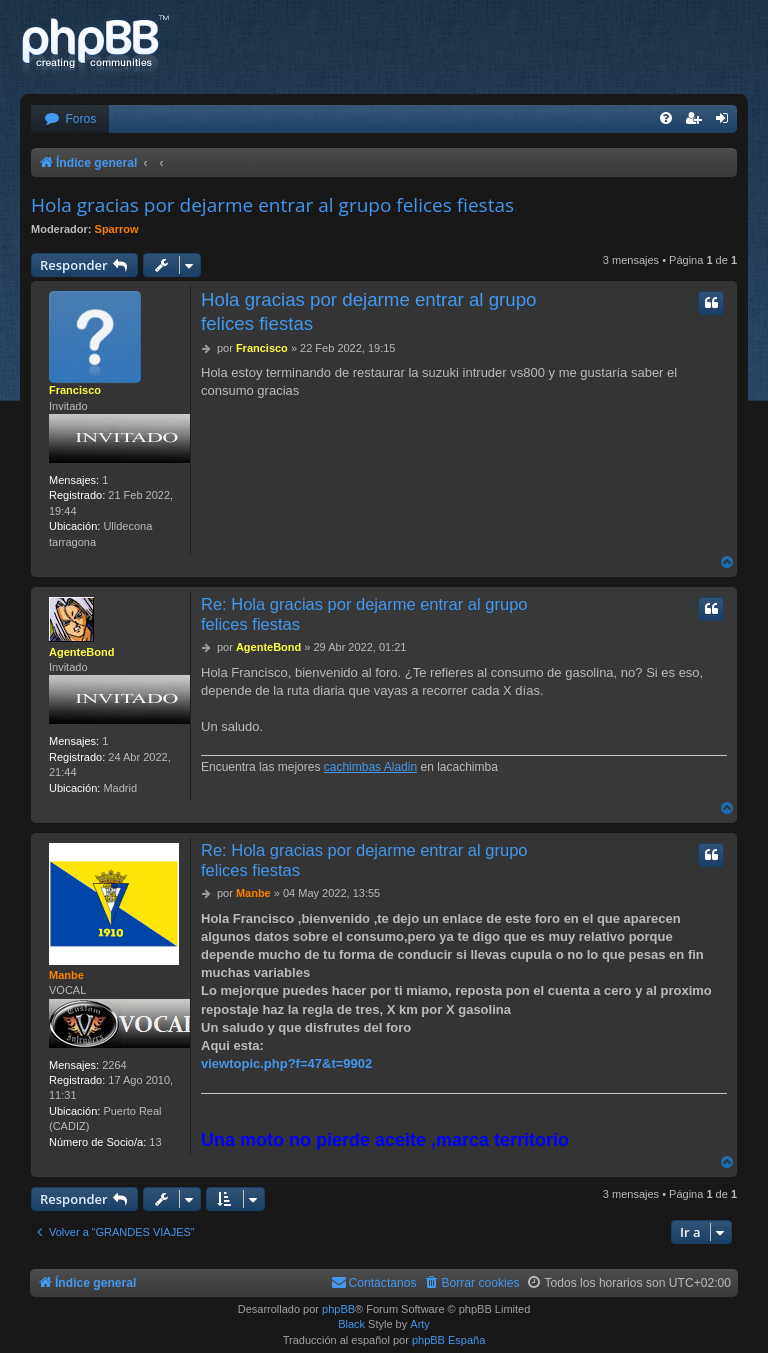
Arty (420, 1324)
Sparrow (117, 229)
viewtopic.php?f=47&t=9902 (286, 1063)
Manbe (66, 975)
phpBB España (448, 1340)
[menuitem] (70, 119)
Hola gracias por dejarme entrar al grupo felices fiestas (272, 205)
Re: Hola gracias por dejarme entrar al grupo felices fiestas (364, 614)
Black (351, 1324)
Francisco (75, 390)
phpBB (338, 1309)
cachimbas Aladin (370, 767)
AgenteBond (81, 652)
